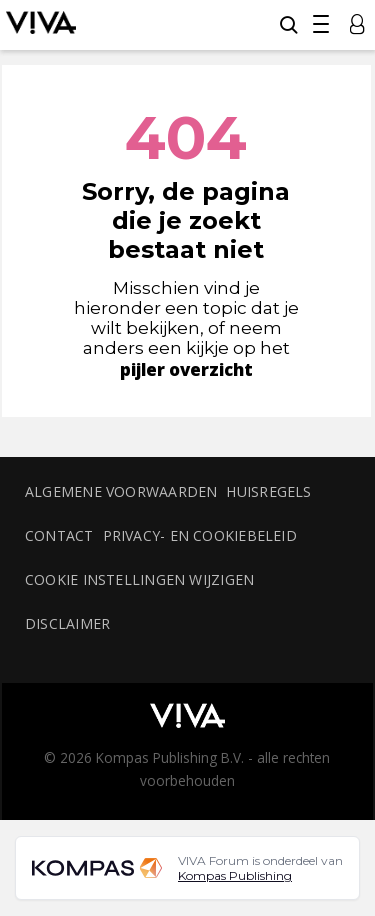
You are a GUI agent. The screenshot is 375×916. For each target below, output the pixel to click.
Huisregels (268, 491)
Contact (59, 535)
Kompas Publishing (235, 875)
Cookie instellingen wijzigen (139, 579)
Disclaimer (67, 623)
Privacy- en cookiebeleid (200, 535)
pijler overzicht (186, 369)
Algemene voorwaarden (121, 491)
